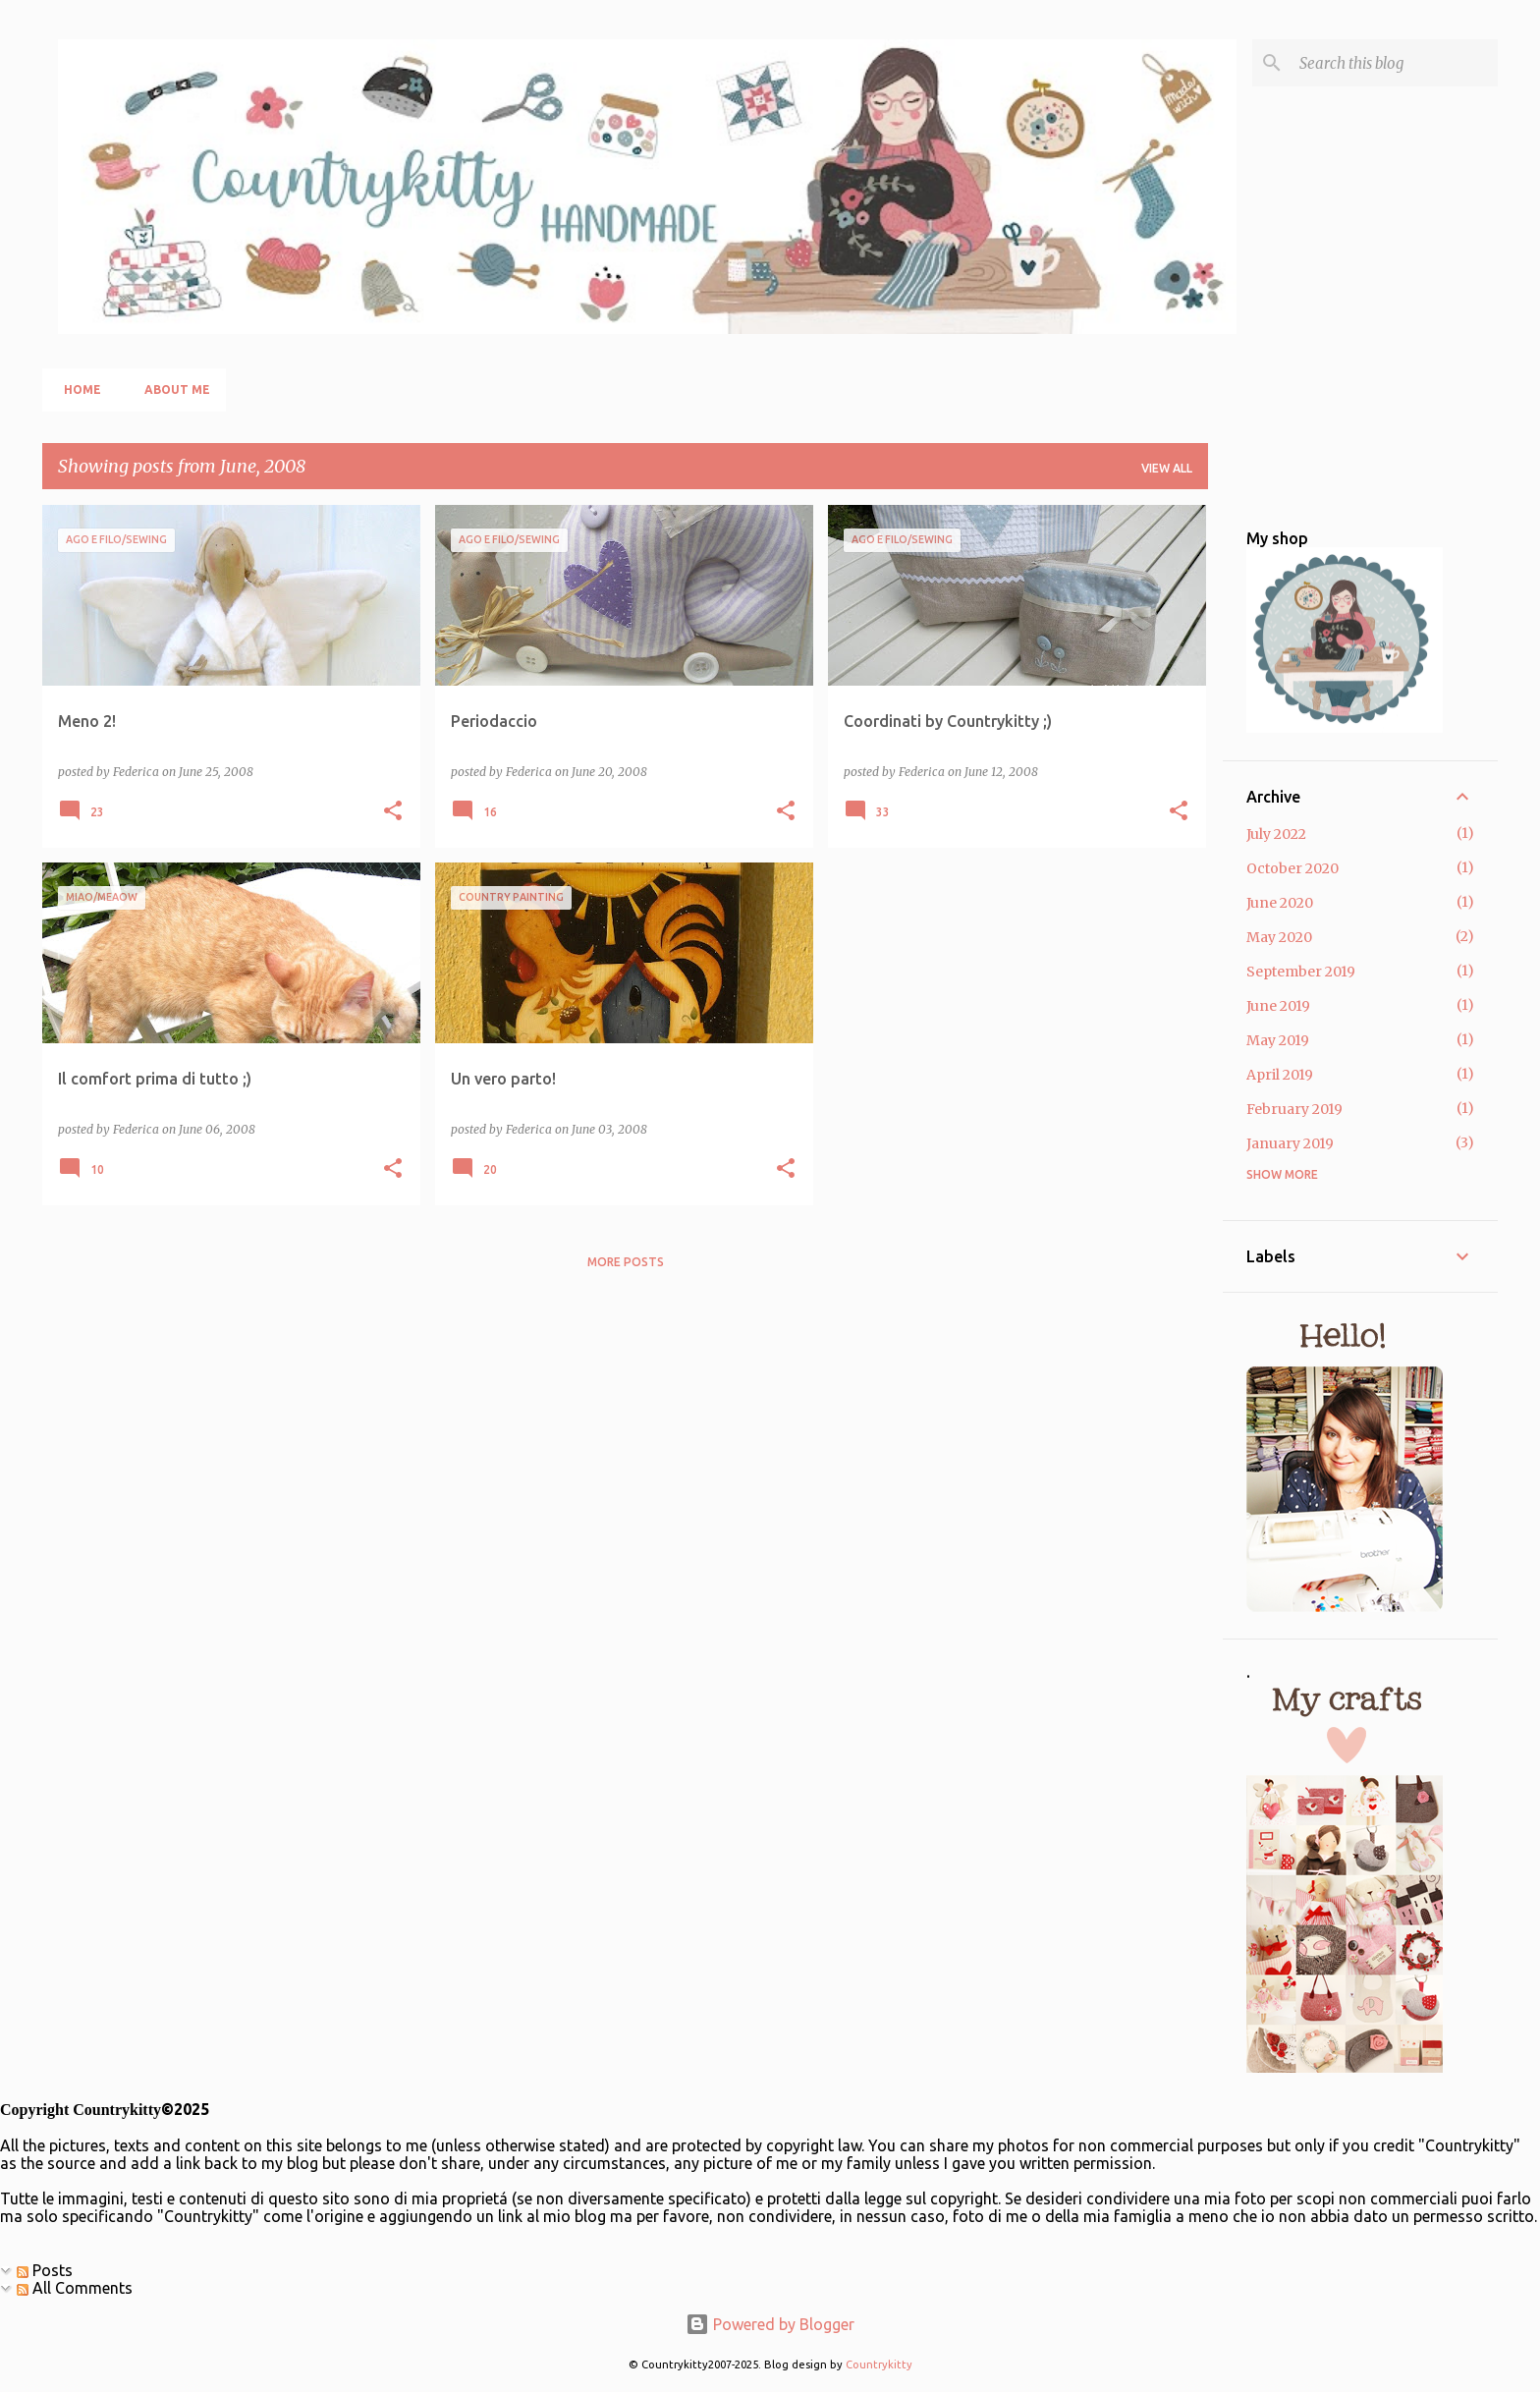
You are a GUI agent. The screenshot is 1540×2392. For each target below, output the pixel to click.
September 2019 (1300, 971)
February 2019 (1294, 1109)
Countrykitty (879, 2364)
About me (171, 389)
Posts (45, 2270)
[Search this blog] (1395, 62)
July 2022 (1276, 834)
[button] (393, 811)
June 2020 (1279, 903)
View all (1166, 468)
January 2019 (1290, 1143)
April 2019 (1279, 1075)
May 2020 (1279, 937)
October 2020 (1292, 868)
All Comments (75, 2288)
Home (76, 389)
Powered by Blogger (770, 2324)
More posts (625, 1261)
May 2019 (1277, 1040)
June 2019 (1278, 1006)
